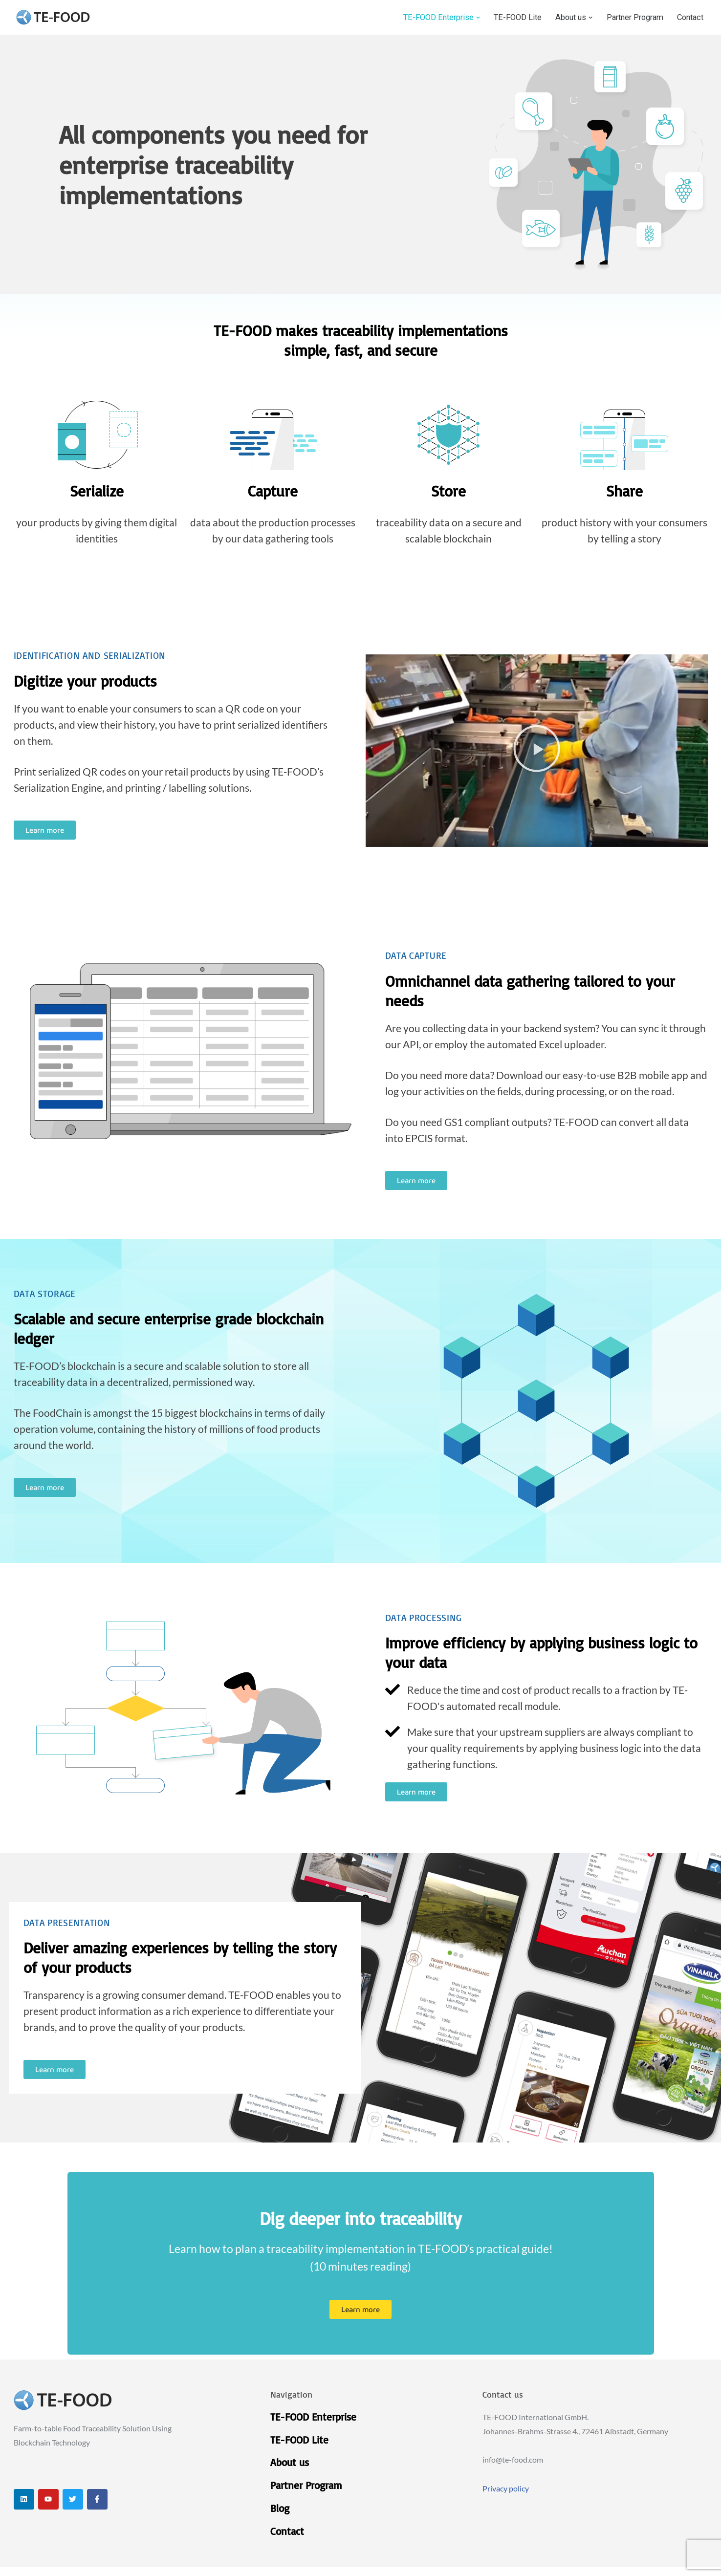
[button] (468, 17)
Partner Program (629, 17)
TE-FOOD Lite (508, 17)
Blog (279, 2516)
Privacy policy (505, 2496)
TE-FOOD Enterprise (313, 2424)
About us (289, 2470)
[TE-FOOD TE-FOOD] (53, 17)
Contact (688, 17)
